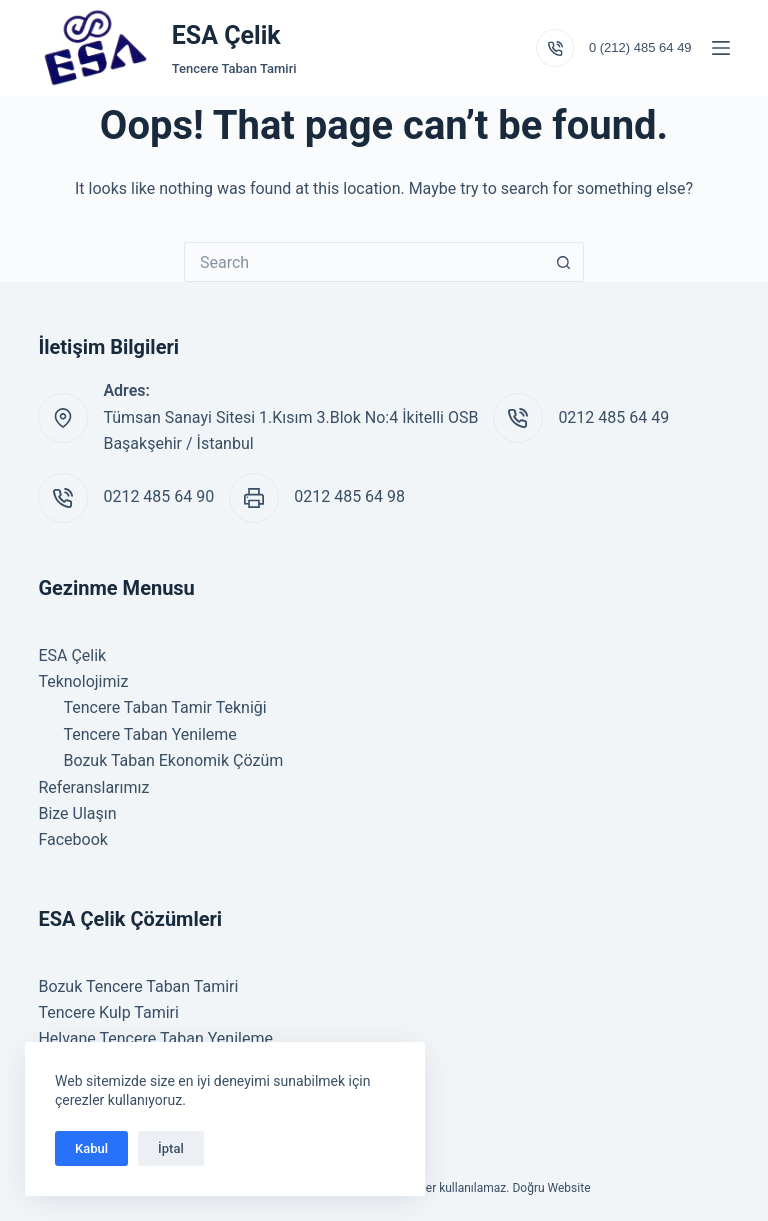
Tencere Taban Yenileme (149, 734)
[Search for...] (364, 262)
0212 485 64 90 (158, 496)
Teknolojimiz (83, 681)
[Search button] (564, 262)
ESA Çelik (226, 35)
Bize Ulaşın (77, 813)
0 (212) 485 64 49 (640, 47)
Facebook (72, 839)
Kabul (91, 1148)
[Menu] (721, 48)
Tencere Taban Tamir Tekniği (164, 707)
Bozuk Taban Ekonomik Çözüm (173, 760)
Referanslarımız (93, 787)
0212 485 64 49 (613, 417)
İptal (171, 1148)
